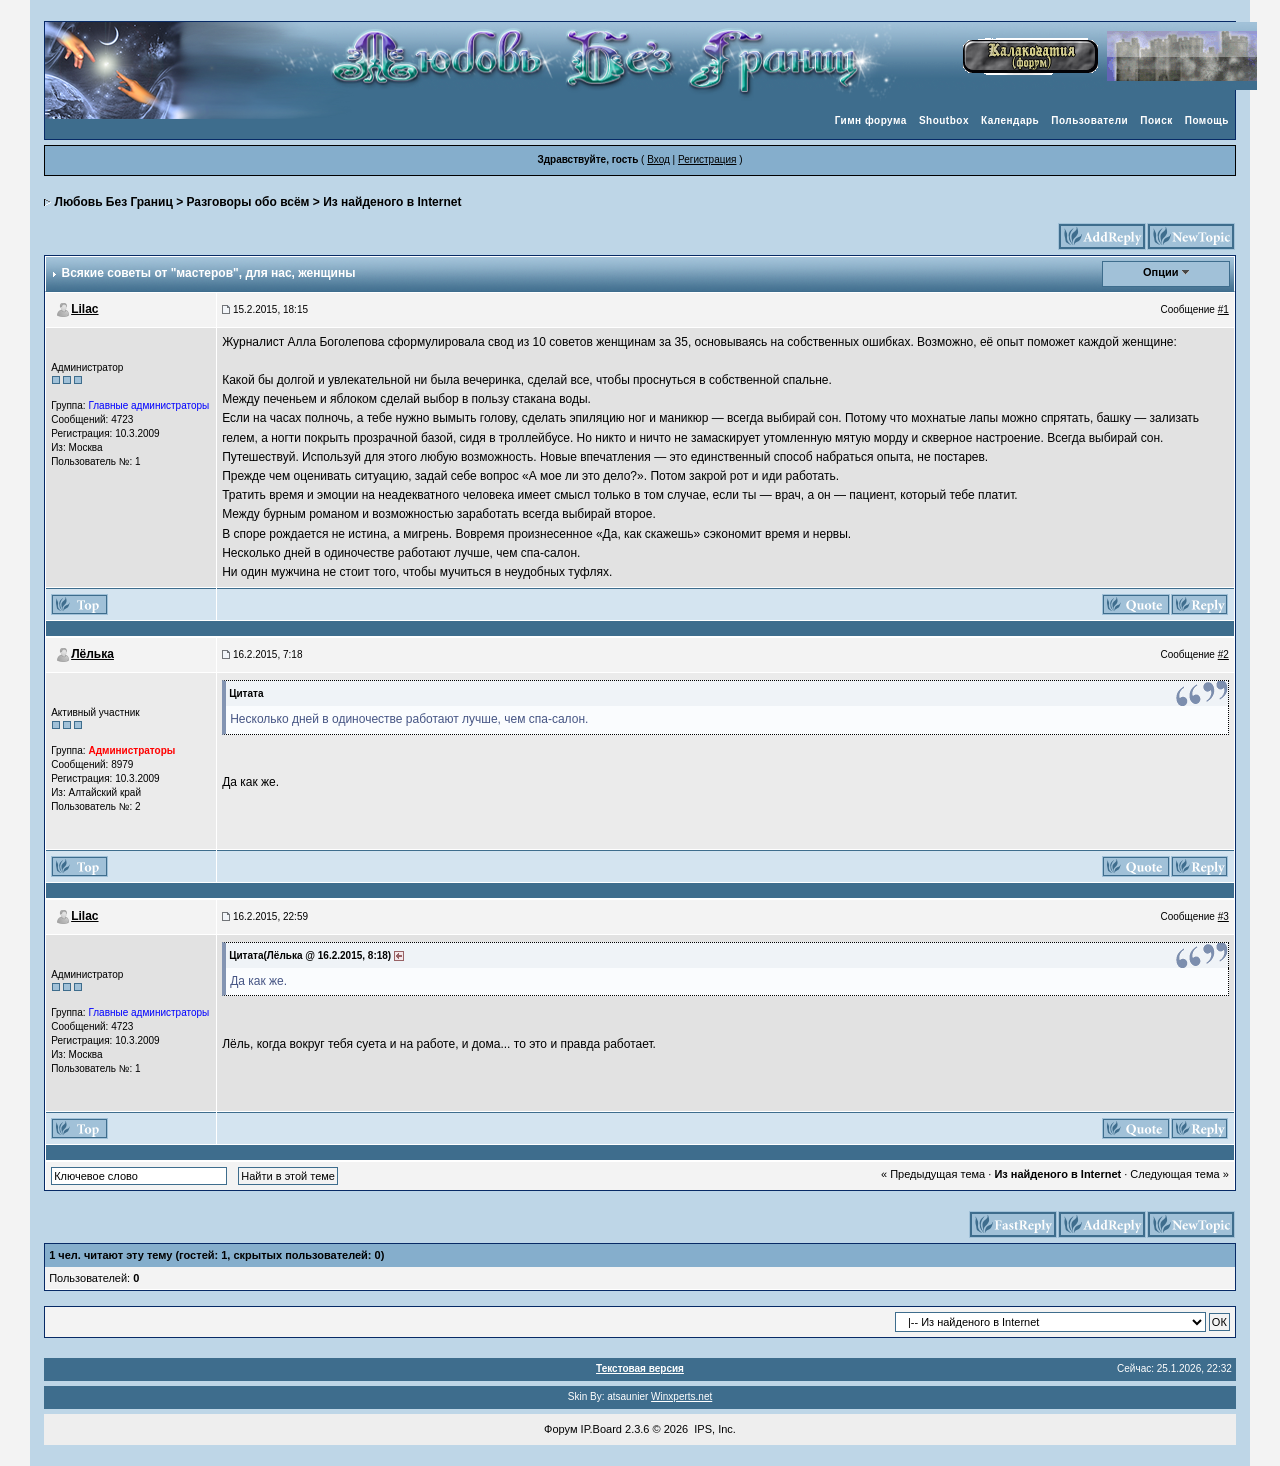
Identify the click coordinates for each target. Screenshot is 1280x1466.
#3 (1223, 916)
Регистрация (707, 159)
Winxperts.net (681, 1396)
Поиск (1156, 120)
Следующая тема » (1179, 1174)
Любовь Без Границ (114, 202)
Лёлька (92, 654)
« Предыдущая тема (933, 1174)
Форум (560, 1429)
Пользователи (1089, 120)
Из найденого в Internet (392, 202)
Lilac (84, 309)
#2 (1223, 654)
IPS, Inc (713, 1429)
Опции (1161, 272)
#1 (1223, 309)
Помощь (1207, 120)
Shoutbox (944, 120)
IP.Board (601, 1429)
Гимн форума (871, 120)
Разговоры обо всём (247, 202)
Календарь (1010, 120)
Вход (658, 159)
